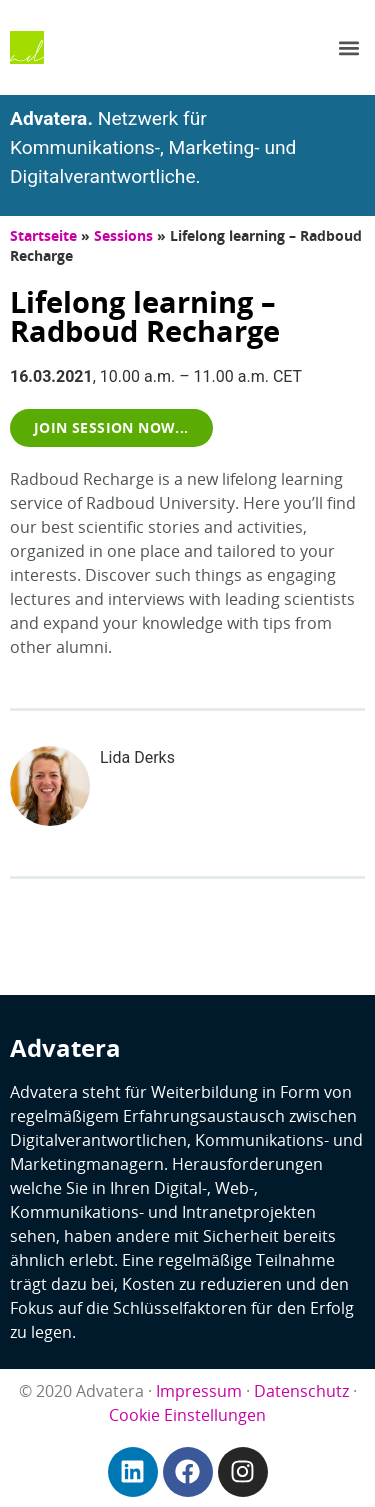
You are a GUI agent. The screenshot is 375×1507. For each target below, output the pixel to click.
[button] (348, 47)
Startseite (43, 235)
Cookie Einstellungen (187, 1415)
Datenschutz (301, 1391)
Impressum (199, 1391)
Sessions (123, 235)
